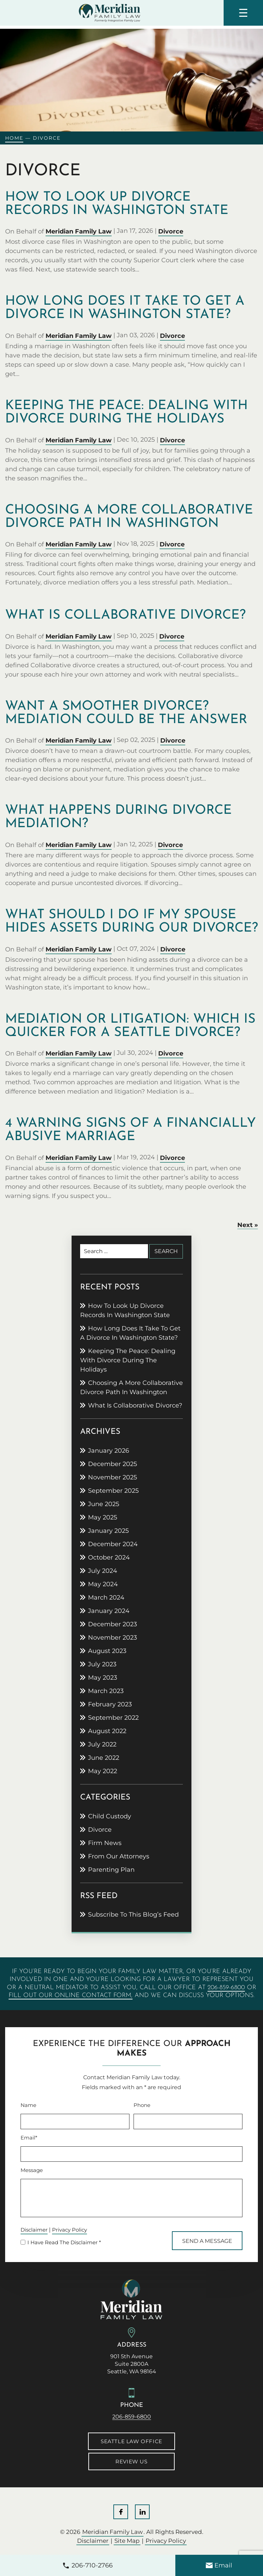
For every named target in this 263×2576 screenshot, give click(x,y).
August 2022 (107, 1731)
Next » (247, 1225)
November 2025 (112, 1477)
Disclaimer (34, 2230)
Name (28, 2105)
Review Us (131, 2461)
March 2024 (106, 1597)
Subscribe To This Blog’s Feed (133, 1914)
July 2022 (102, 1744)
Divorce (170, 231)
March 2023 (106, 1691)
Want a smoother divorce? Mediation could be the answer (126, 713)
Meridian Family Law (79, 231)
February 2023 (110, 1704)
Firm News (105, 1843)
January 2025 (108, 1531)
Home (14, 138)
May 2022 (102, 1771)
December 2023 (112, 1624)
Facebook (120, 2511)
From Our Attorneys (118, 1856)
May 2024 (103, 1584)
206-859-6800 (226, 1987)
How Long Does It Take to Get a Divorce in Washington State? (125, 308)
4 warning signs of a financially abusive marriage (130, 1130)
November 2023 (112, 1637)
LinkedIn (142, 2511)
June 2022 (103, 1757)
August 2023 (107, 1651)
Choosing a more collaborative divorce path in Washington (129, 517)
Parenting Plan (111, 1869)
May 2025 (102, 1517)
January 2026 (108, 1450)
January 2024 (108, 1611)
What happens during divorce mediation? (118, 817)
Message (32, 2170)
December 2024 (113, 1544)
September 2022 (113, 1717)
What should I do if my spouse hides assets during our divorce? (131, 921)
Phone (142, 2105)
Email (223, 2565)
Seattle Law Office (131, 2441)
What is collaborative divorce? (125, 615)
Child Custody (109, 1816)
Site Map (127, 2540)
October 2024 (109, 1557)
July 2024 (102, 1571)
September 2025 (113, 1490)
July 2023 (102, 1664)
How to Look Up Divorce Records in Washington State (116, 204)
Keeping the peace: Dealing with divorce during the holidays (126, 412)
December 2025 (112, 1464)
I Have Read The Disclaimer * (64, 2243)
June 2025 (103, 1504)
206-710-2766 (92, 2565)
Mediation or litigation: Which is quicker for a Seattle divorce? (130, 1026)
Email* (29, 2137)
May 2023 (102, 1677)
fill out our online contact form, (71, 1995)
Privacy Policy (69, 2230)
